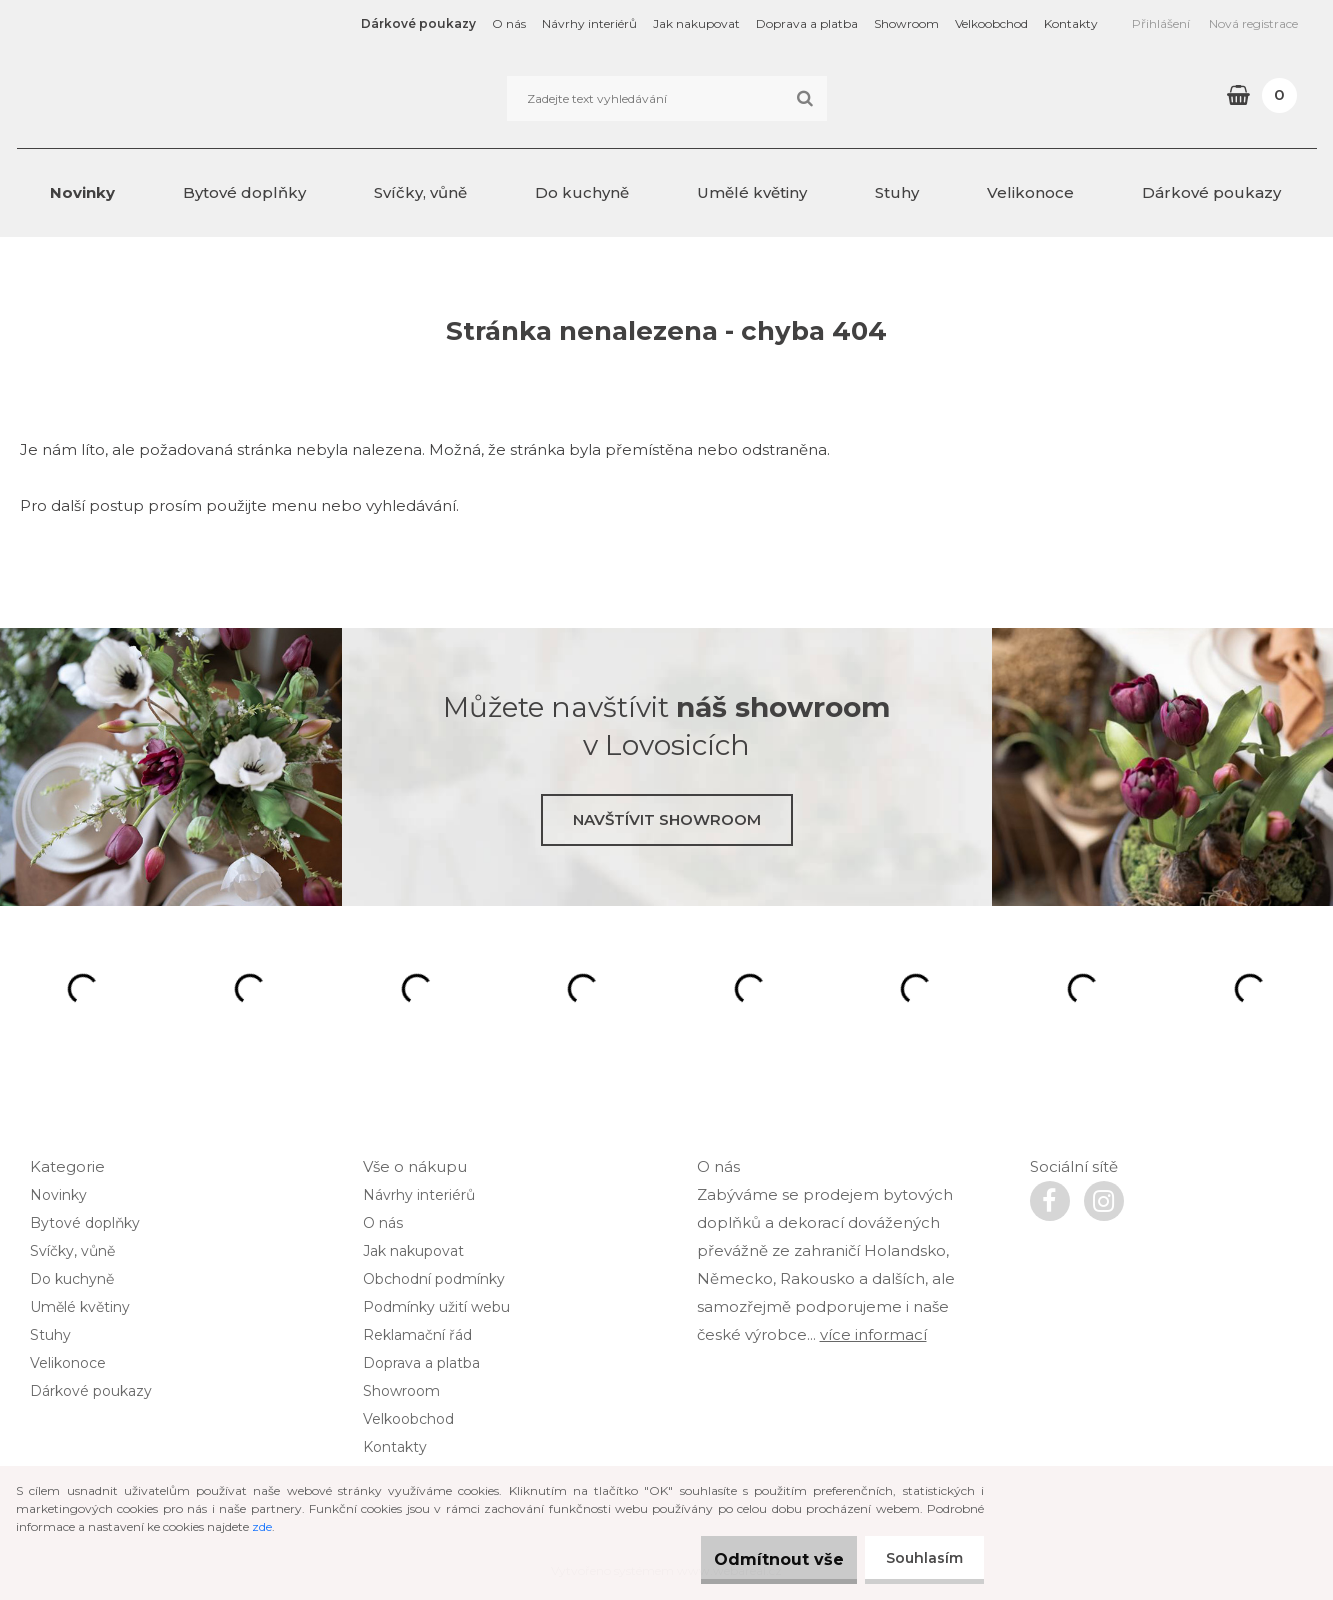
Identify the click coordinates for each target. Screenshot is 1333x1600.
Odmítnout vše (759, 1559)
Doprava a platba (807, 23)
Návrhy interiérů (589, 23)
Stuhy (897, 192)
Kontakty (1071, 23)
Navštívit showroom (667, 819)
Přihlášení (1161, 23)
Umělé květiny (752, 192)
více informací (873, 1334)
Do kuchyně (582, 192)
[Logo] (154, 98)
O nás (509, 23)
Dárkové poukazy (418, 23)
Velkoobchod (991, 23)
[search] (804, 99)
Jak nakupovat (696, 23)
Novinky (82, 192)
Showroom (906, 23)
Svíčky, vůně (420, 192)
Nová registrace (1253, 23)
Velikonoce (1030, 192)
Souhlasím (920, 1558)
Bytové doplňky (244, 192)
